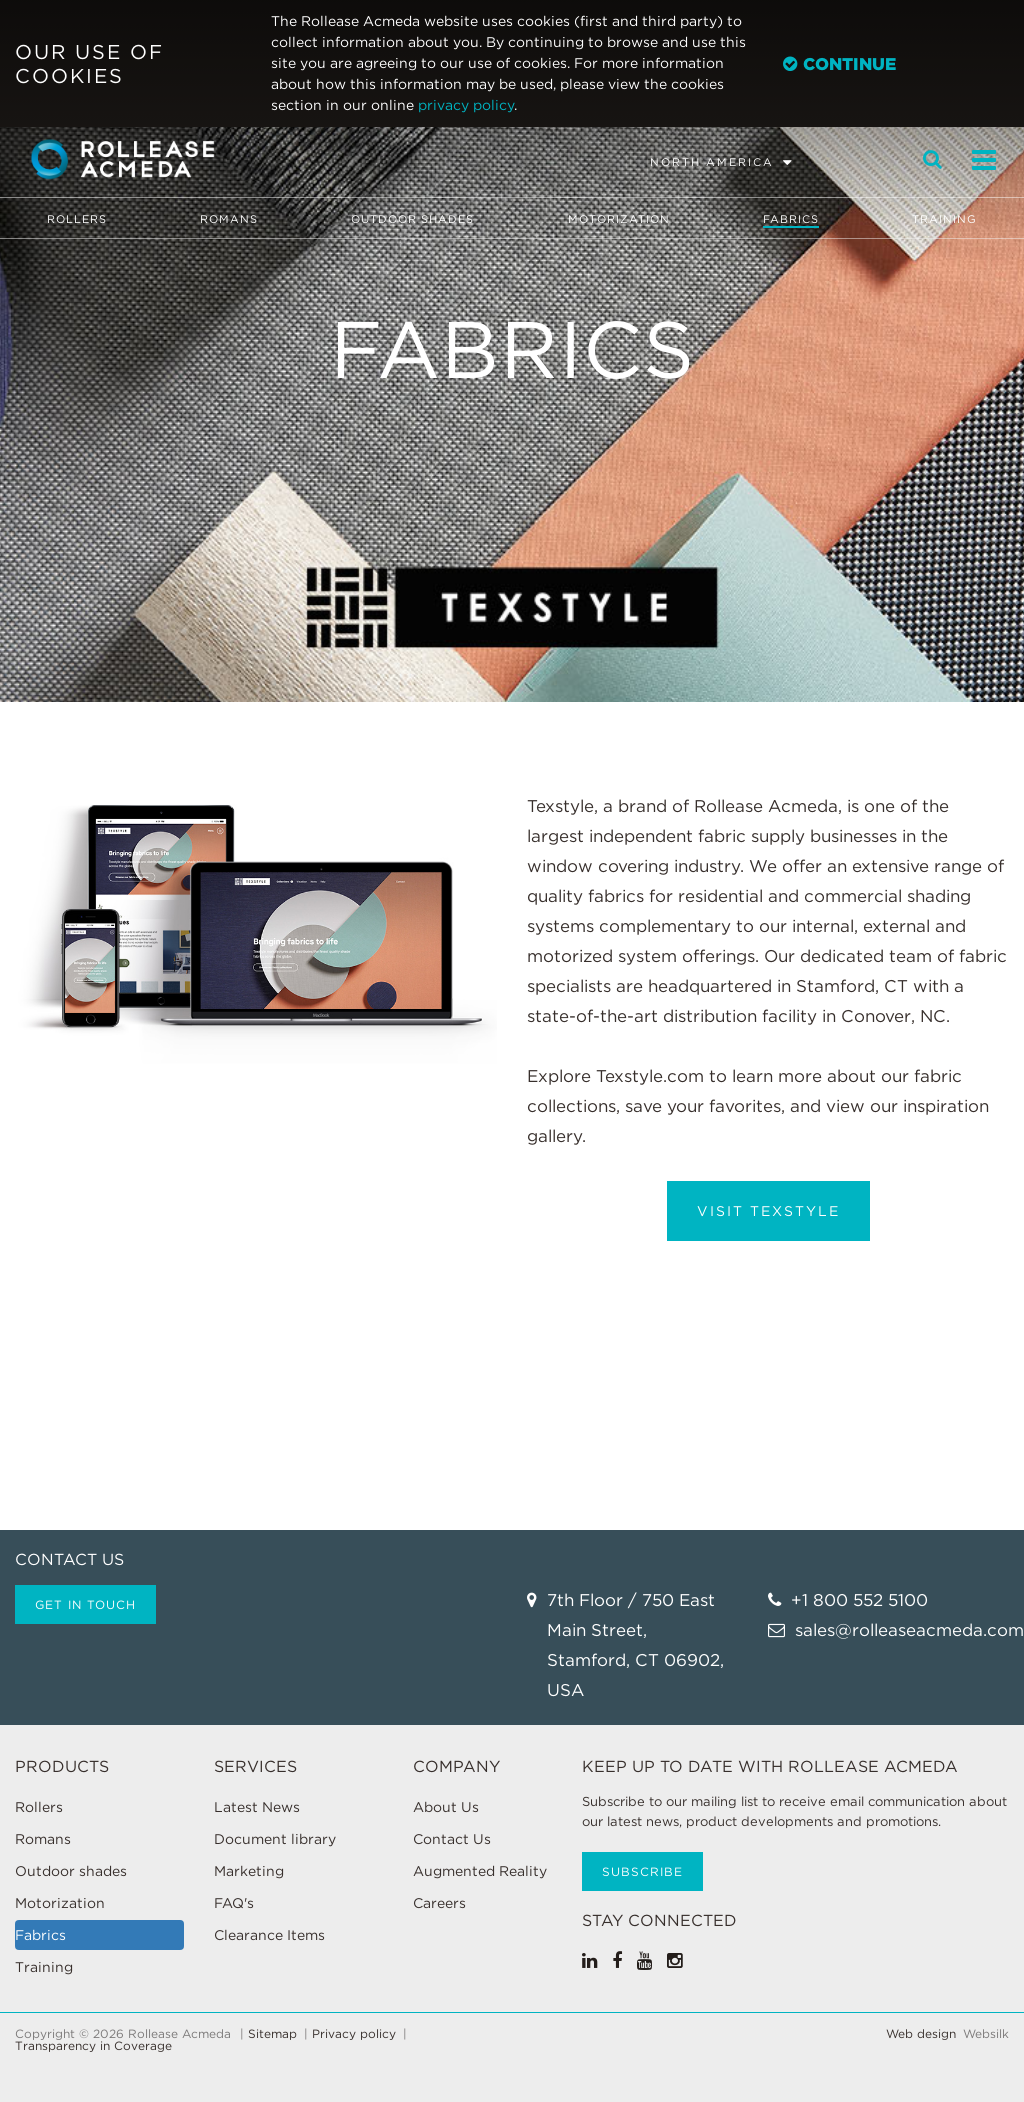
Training (944, 219)
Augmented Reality (480, 1871)
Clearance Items (269, 1935)
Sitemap (272, 2034)
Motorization (619, 219)
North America (712, 162)
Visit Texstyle (768, 1211)
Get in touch (85, 1604)
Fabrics (791, 219)
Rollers (77, 219)
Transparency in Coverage (93, 2046)
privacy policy (466, 105)
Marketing (249, 1871)
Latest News (257, 1807)
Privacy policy (354, 2034)
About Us (446, 1807)
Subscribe (642, 1871)
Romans (229, 219)
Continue (839, 64)
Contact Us (452, 1839)
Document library (275, 1839)
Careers (439, 1903)
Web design (921, 2034)
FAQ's (234, 1903)
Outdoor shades (412, 219)
